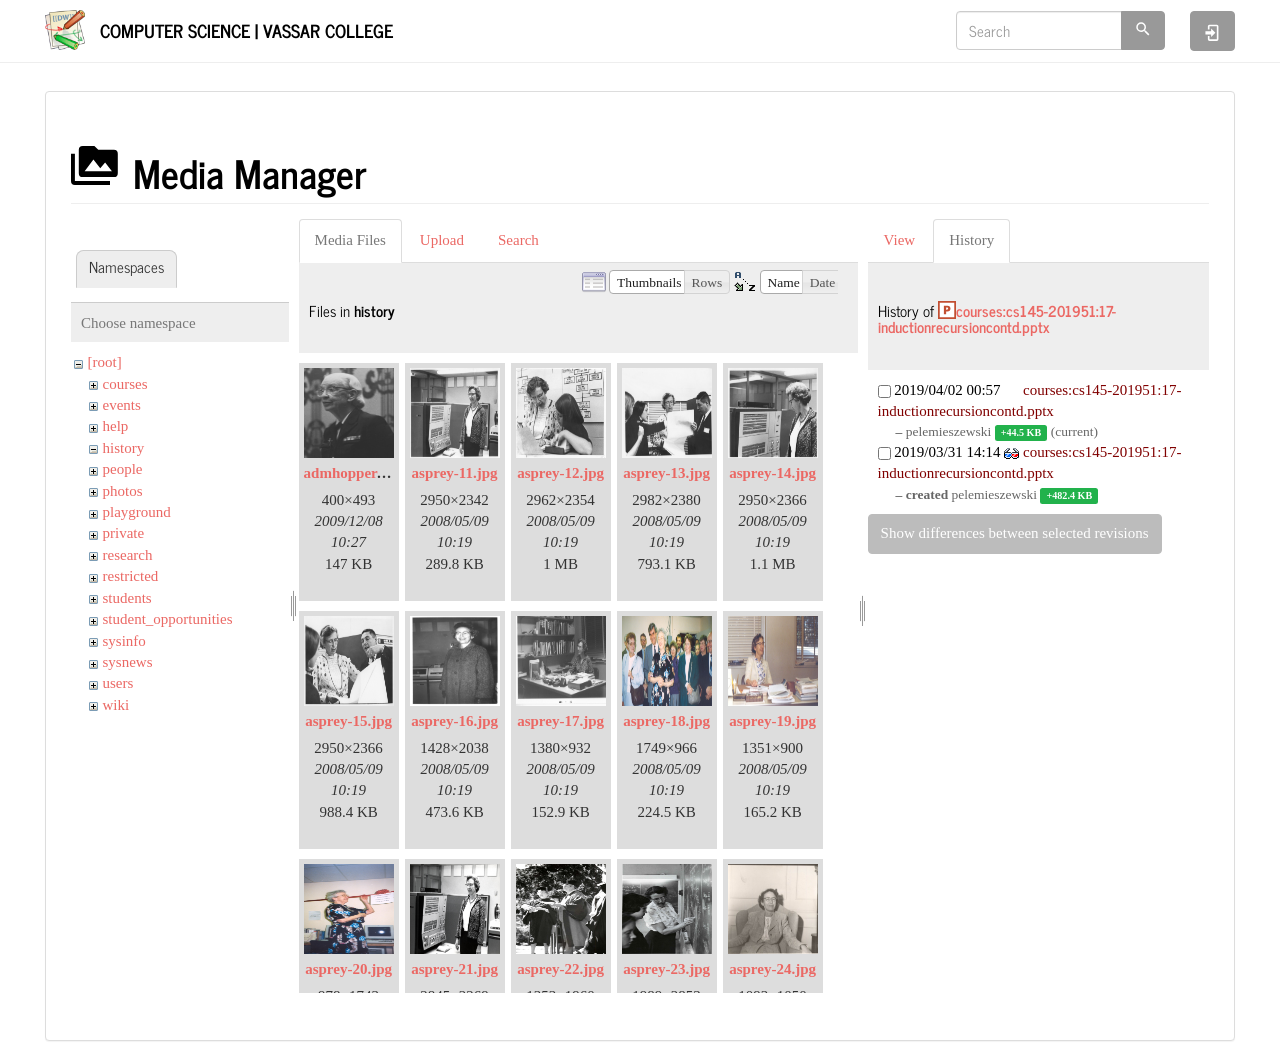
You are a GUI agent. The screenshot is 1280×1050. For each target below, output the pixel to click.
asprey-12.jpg (560, 473)
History (971, 240)
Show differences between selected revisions (1015, 533)
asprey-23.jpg (666, 969)
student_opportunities (168, 619)
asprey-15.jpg (348, 721)
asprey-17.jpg (560, 721)
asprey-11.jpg (455, 473)
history (124, 448)
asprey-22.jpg (560, 969)
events (122, 405)
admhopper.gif (350, 473)
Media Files (350, 240)
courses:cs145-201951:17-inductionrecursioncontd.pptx (997, 319)
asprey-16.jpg (454, 721)
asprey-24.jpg (772, 969)
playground (137, 512)
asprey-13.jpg (666, 473)
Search (518, 240)
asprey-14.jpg (772, 473)
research (128, 555)
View (900, 240)
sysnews (128, 662)
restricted (131, 576)
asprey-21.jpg (454, 969)
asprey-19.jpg (772, 721)
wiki (116, 705)
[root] (105, 362)
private (124, 533)
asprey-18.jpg (666, 721)
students (127, 598)
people (123, 469)
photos (123, 491)
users (118, 683)
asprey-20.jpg (348, 969)
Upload (442, 240)
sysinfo (124, 641)
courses (125, 384)
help (116, 426)
